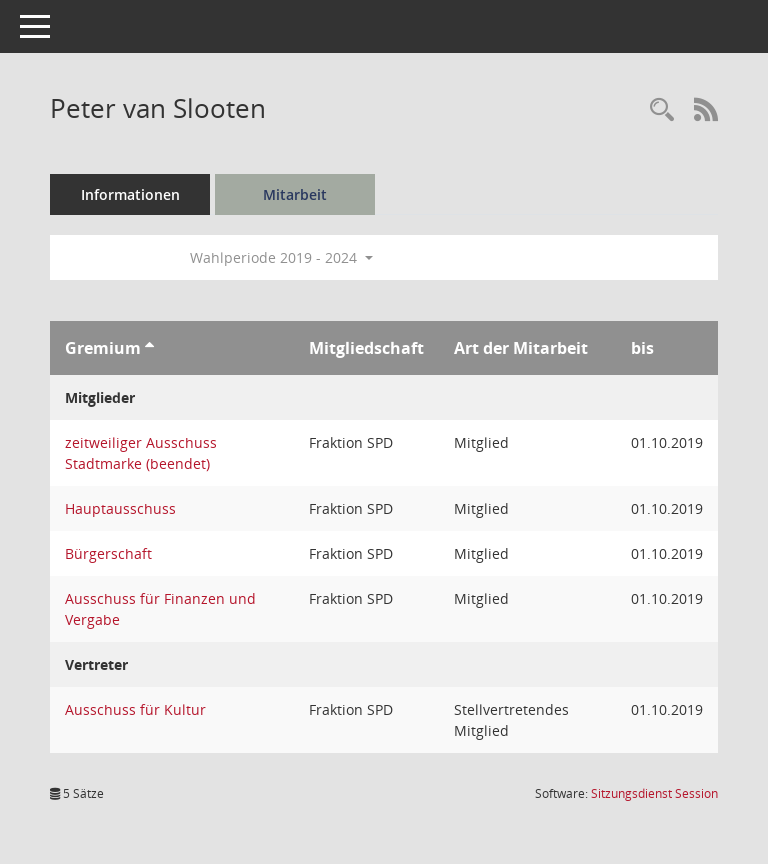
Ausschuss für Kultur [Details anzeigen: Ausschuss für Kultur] (135, 709)
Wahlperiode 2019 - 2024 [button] (281, 257)
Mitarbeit (295, 194)
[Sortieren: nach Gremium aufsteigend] (149, 348)
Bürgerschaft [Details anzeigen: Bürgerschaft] (108, 553)
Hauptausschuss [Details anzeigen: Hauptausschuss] (120, 508)
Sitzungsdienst (654, 793)
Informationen (130, 194)
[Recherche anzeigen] (662, 110)
